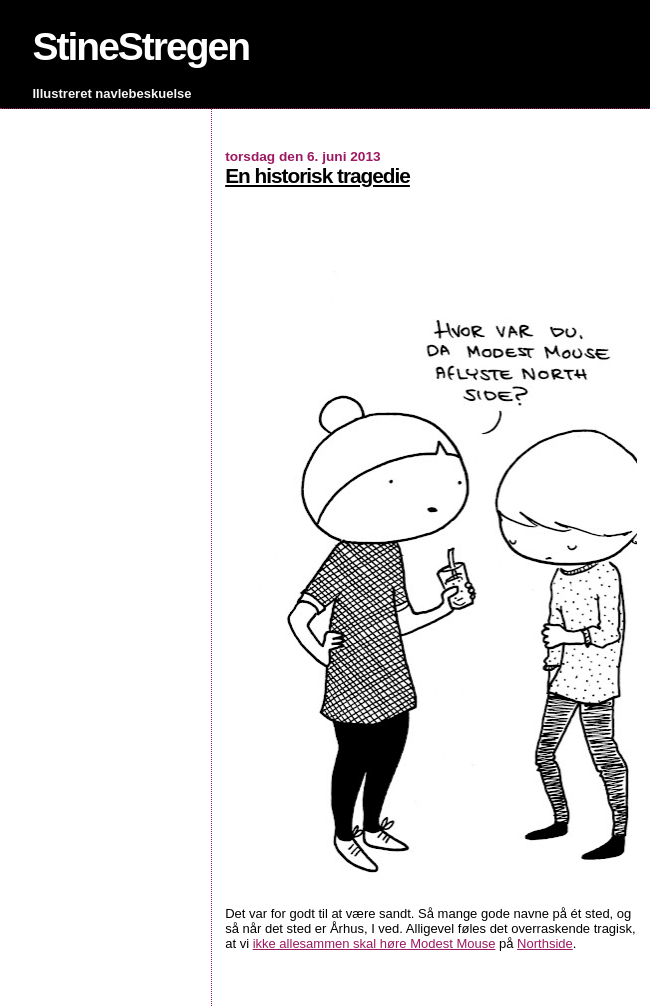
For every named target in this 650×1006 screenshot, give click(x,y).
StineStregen (141, 46)
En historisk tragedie (317, 175)
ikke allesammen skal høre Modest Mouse (374, 943)
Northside (545, 943)
